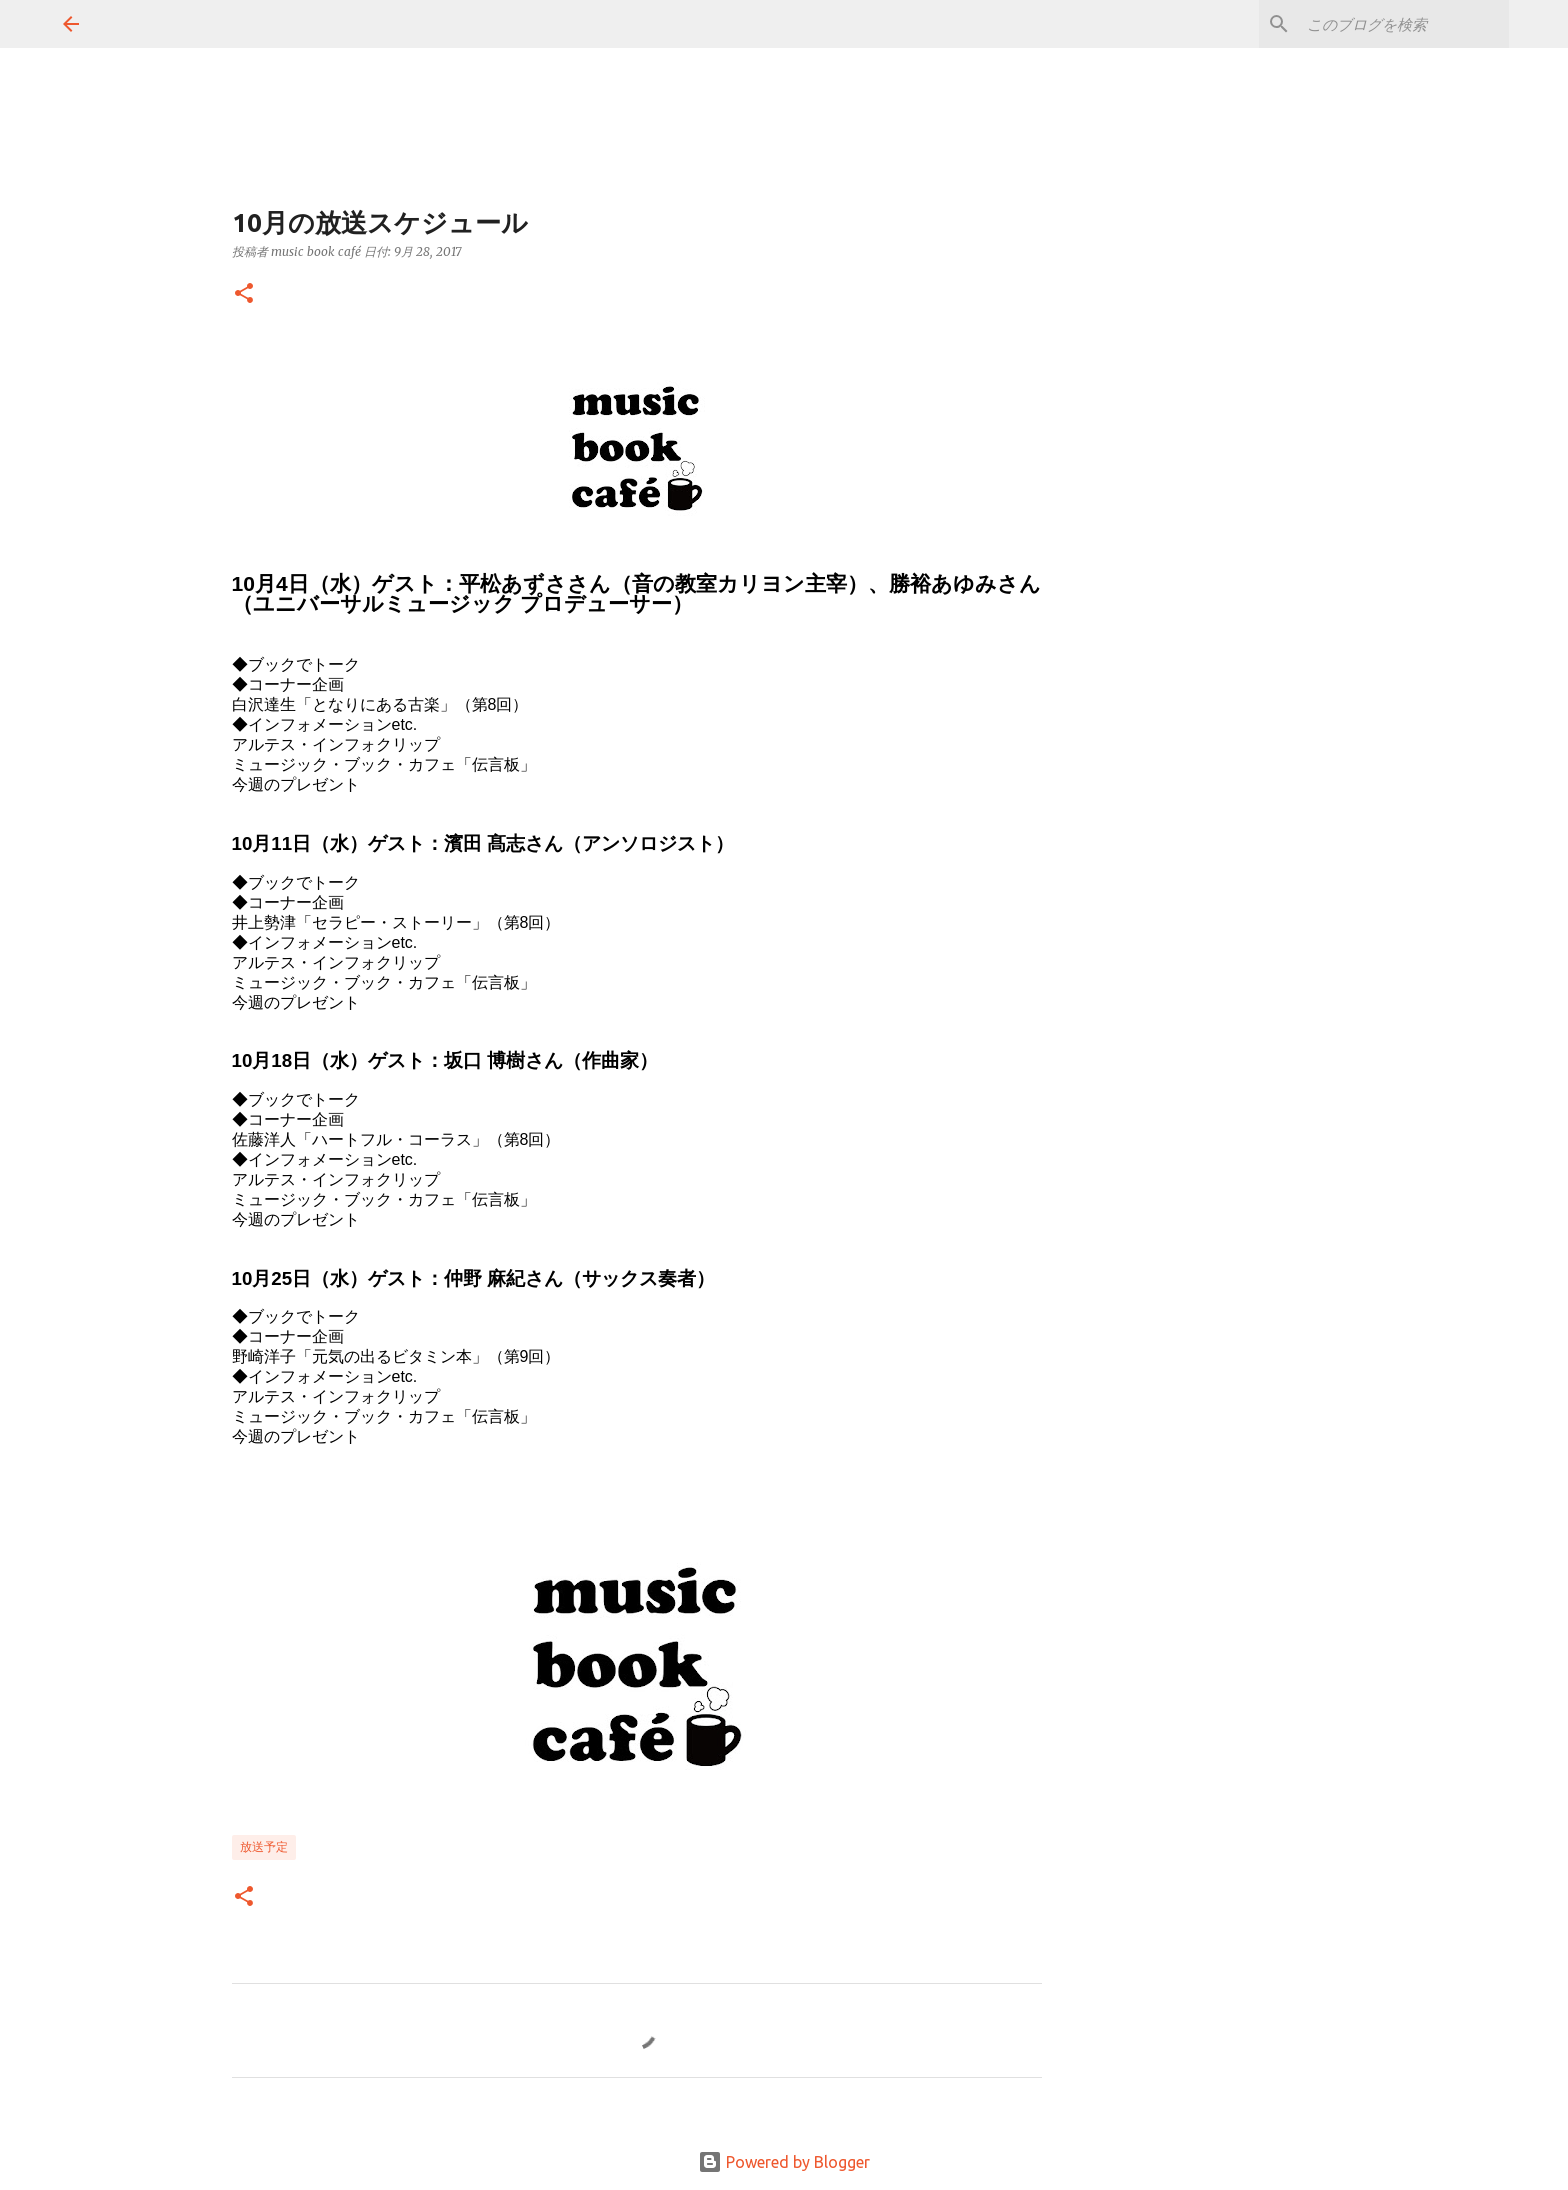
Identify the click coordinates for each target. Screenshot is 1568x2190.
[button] (244, 294)
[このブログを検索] (1404, 24)
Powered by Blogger (784, 2162)
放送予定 (264, 1846)
